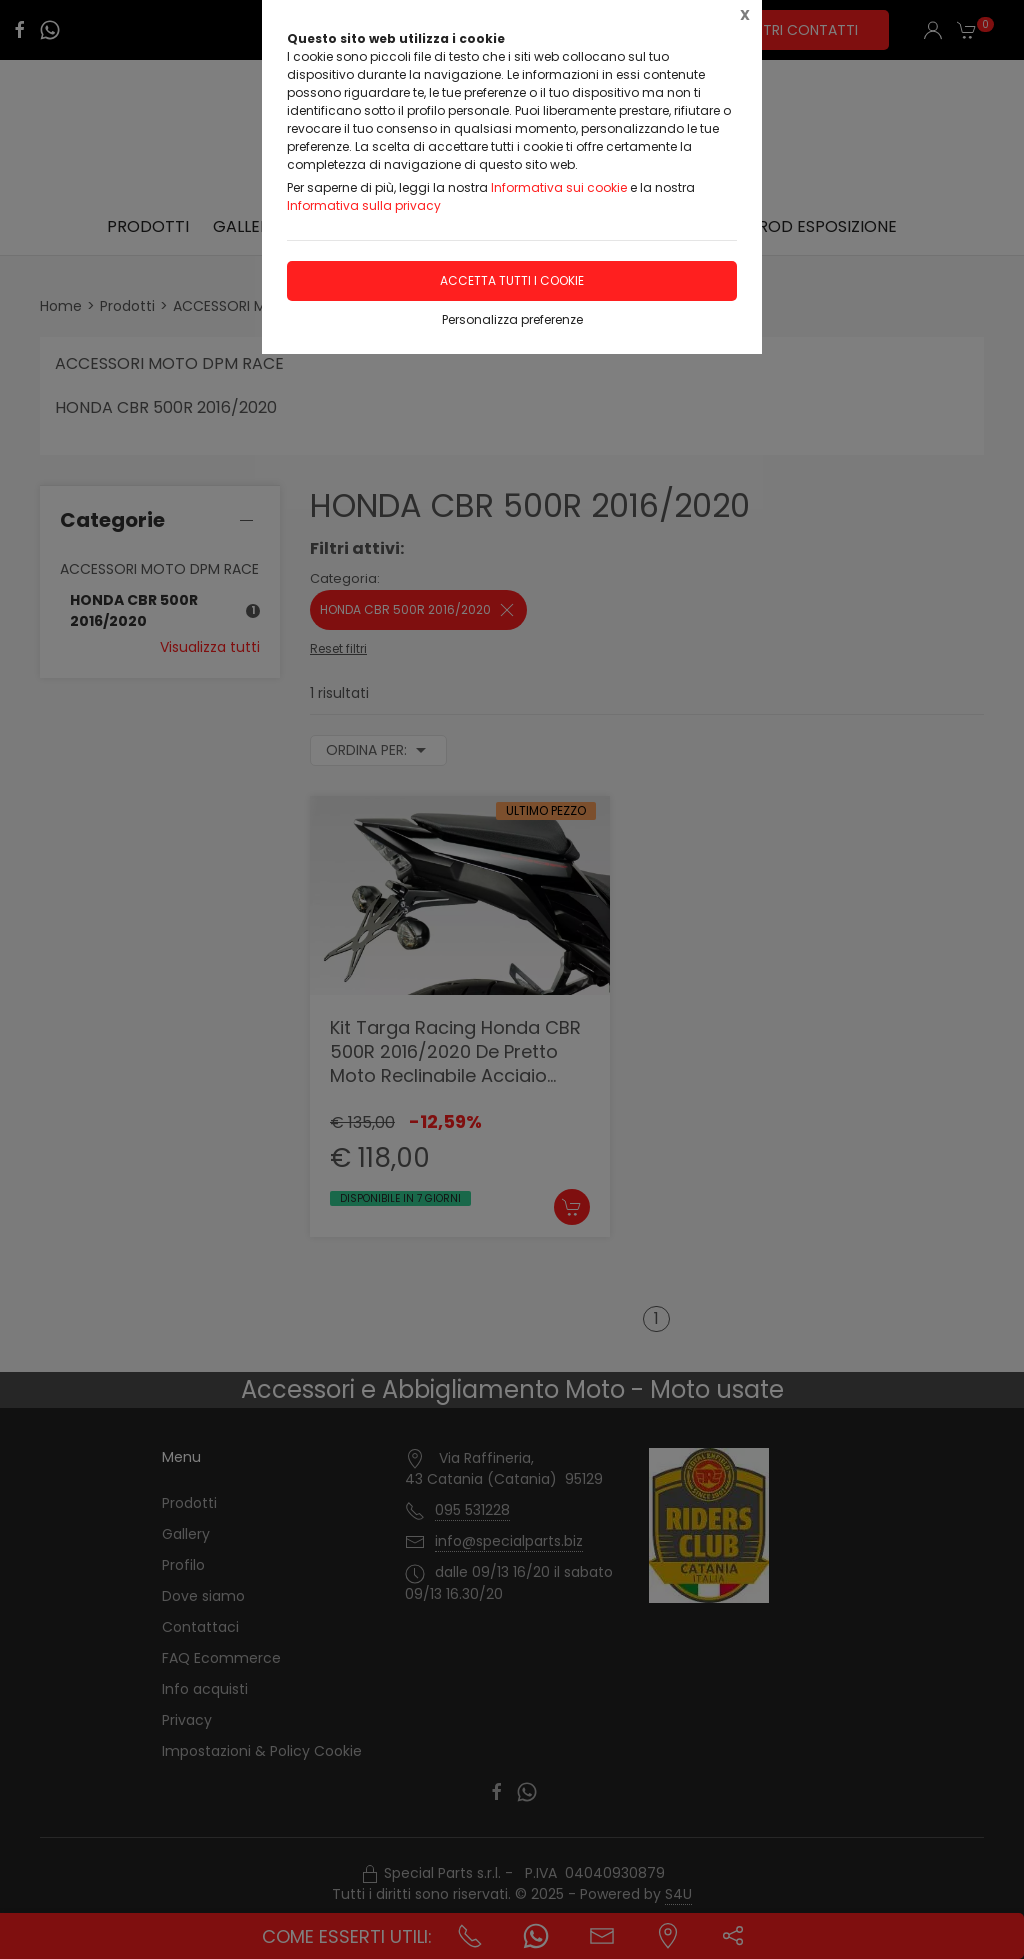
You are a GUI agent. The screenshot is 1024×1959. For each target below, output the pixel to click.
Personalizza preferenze (512, 319)
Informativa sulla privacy (364, 205)
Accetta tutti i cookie (512, 280)
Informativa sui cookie (559, 187)
